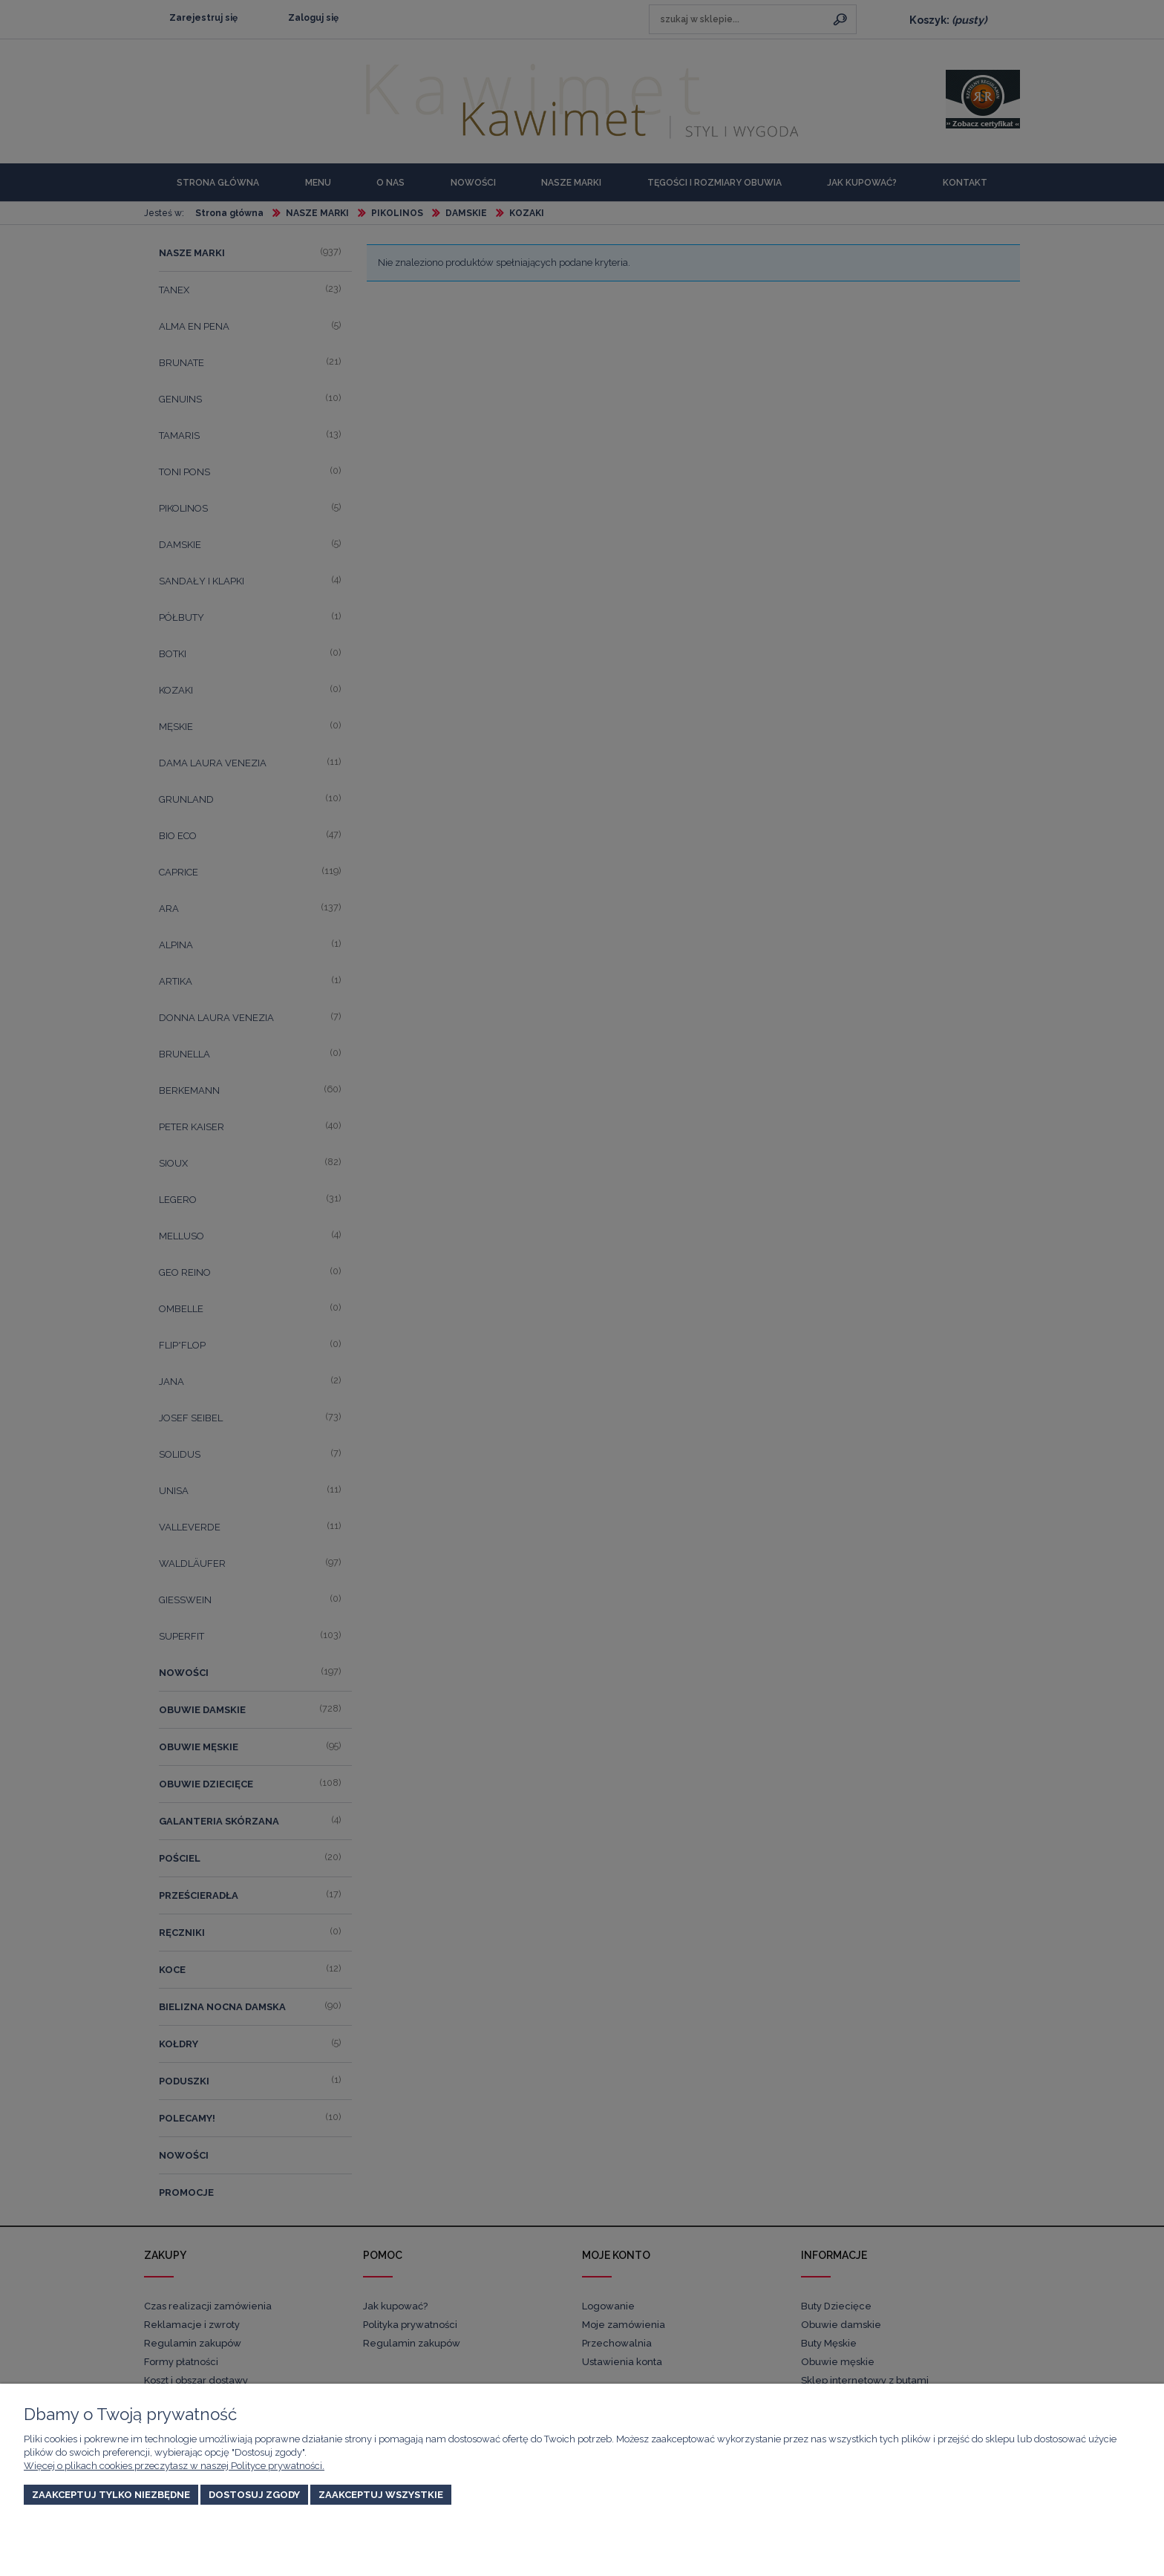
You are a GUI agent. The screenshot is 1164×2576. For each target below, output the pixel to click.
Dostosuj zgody (254, 2494)
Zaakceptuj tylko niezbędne (111, 2494)
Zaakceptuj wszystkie (380, 2494)
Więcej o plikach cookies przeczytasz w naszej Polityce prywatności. (174, 2465)
